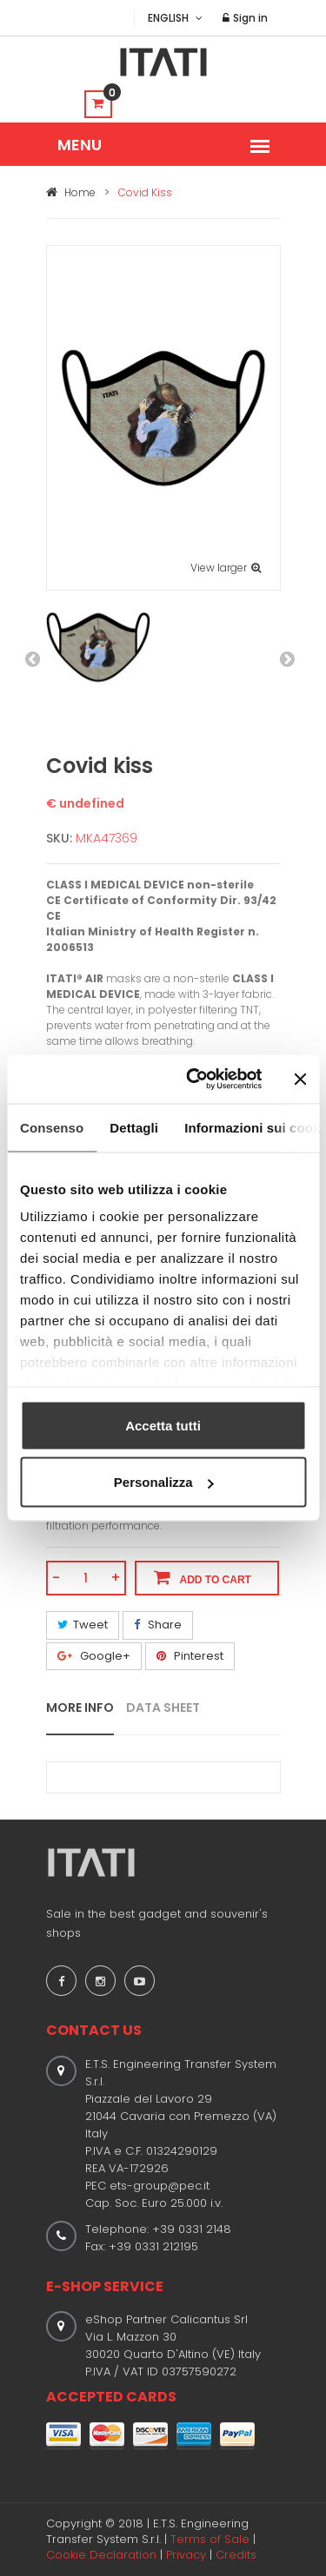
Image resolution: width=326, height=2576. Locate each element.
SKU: (59, 838)
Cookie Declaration (101, 2554)
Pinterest (189, 1656)
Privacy (186, 2554)
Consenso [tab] (51, 1127)
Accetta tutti (163, 1424)
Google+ (93, 1656)
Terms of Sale (209, 2539)
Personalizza (164, 1482)
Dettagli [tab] (134, 1127)
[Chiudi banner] (300, 1079)
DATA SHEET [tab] (163, 1707)
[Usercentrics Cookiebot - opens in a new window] (194, 1079)
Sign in (245, 17)
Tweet (82, 1624)
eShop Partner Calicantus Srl (166, 2319)
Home (71, 192)
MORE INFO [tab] (80, 1707)
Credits (236, 2554)
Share (158, 1624)
